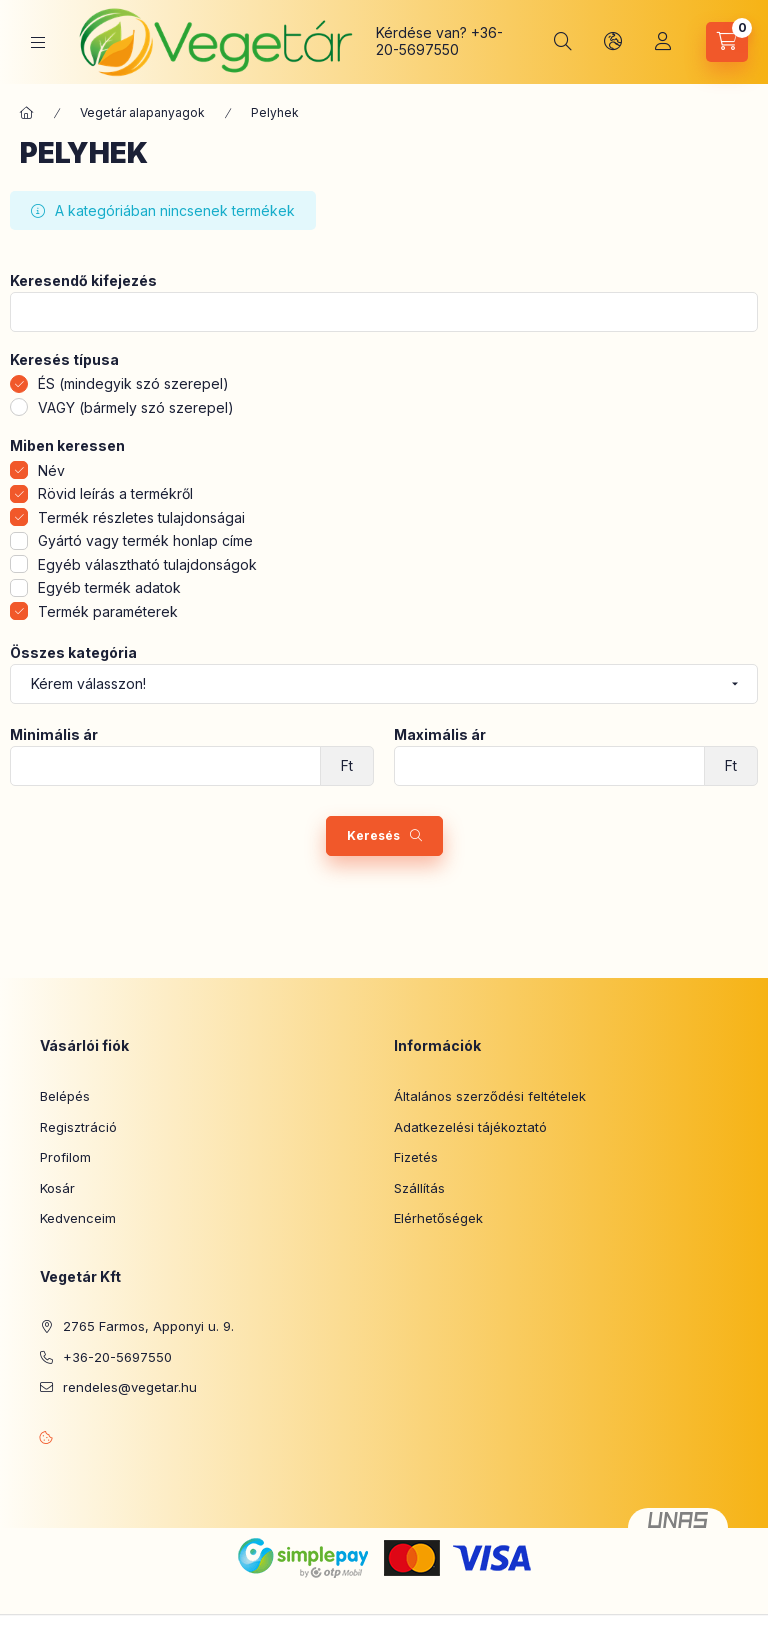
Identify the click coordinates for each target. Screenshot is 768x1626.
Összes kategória (73, 653)
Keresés (373, 835)
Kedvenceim (78, 1218)
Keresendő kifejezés (83, 281)
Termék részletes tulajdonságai (141, 517)
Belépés (65, 1096)
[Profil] (663, 42)
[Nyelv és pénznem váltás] (613, 42)
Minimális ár (54, 735)
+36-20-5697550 (439, 41)
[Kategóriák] (38, 42)
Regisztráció (78, 1127)
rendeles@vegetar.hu (130, 1387)
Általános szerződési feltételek (490, 1096)
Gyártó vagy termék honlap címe (145, 540)
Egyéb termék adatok (109, 587)
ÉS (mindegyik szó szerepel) (133, 383)
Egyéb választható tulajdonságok (147, 564)
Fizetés (416, 1157)
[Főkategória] (27, 113)
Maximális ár (440, 735)
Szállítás (419, 1188)
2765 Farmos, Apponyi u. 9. (148, 1326)
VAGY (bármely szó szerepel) (136, 407)
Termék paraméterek (108, 611)
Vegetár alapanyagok (142, 112)
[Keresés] (563, 42)
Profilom (65, 1157)
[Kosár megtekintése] (727, 42)
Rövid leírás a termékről (115, 493)
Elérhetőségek (438, 1218)
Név (51, 470)
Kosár (57, 1188)
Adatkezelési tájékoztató (470, 1127)
